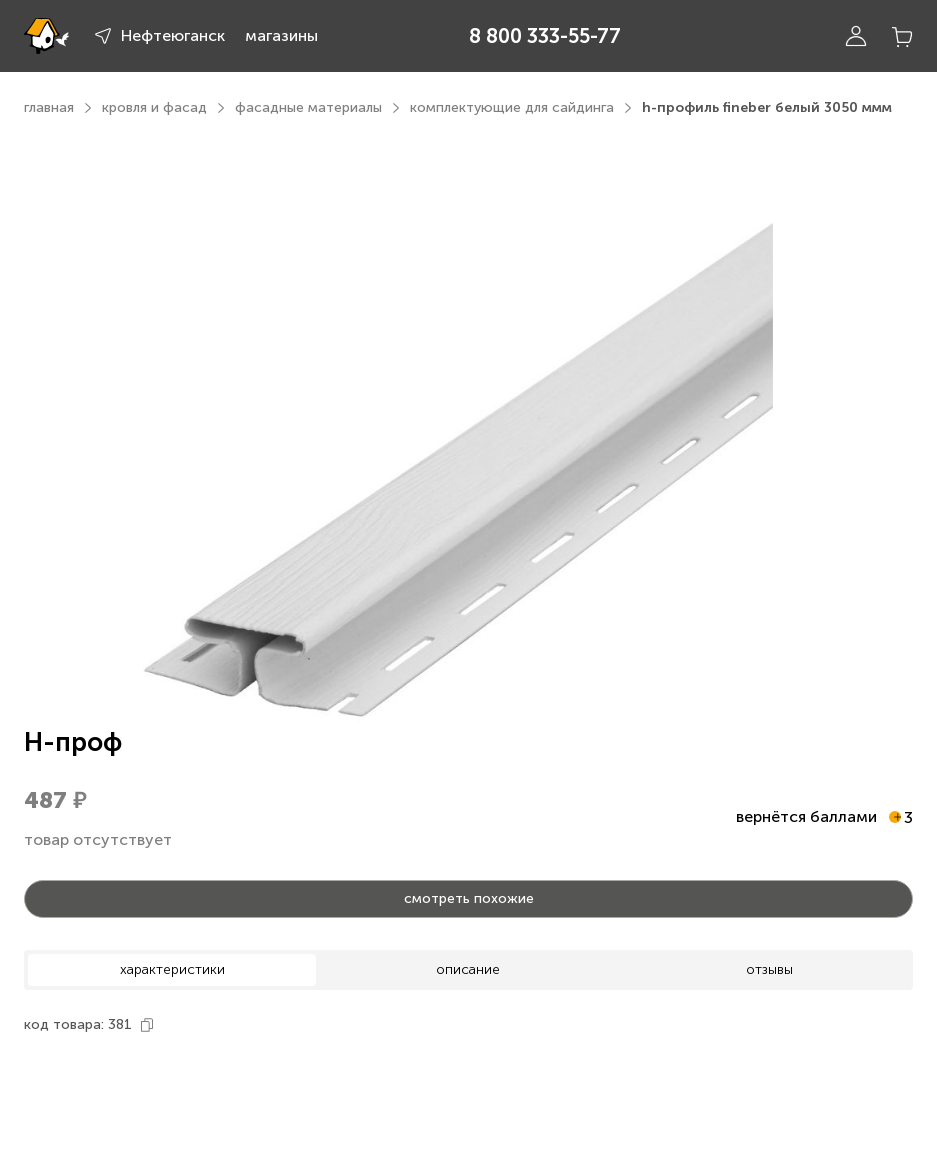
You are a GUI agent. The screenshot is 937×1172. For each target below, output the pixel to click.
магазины (281, 35)
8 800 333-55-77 (545, 36)
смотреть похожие (469, 898)
